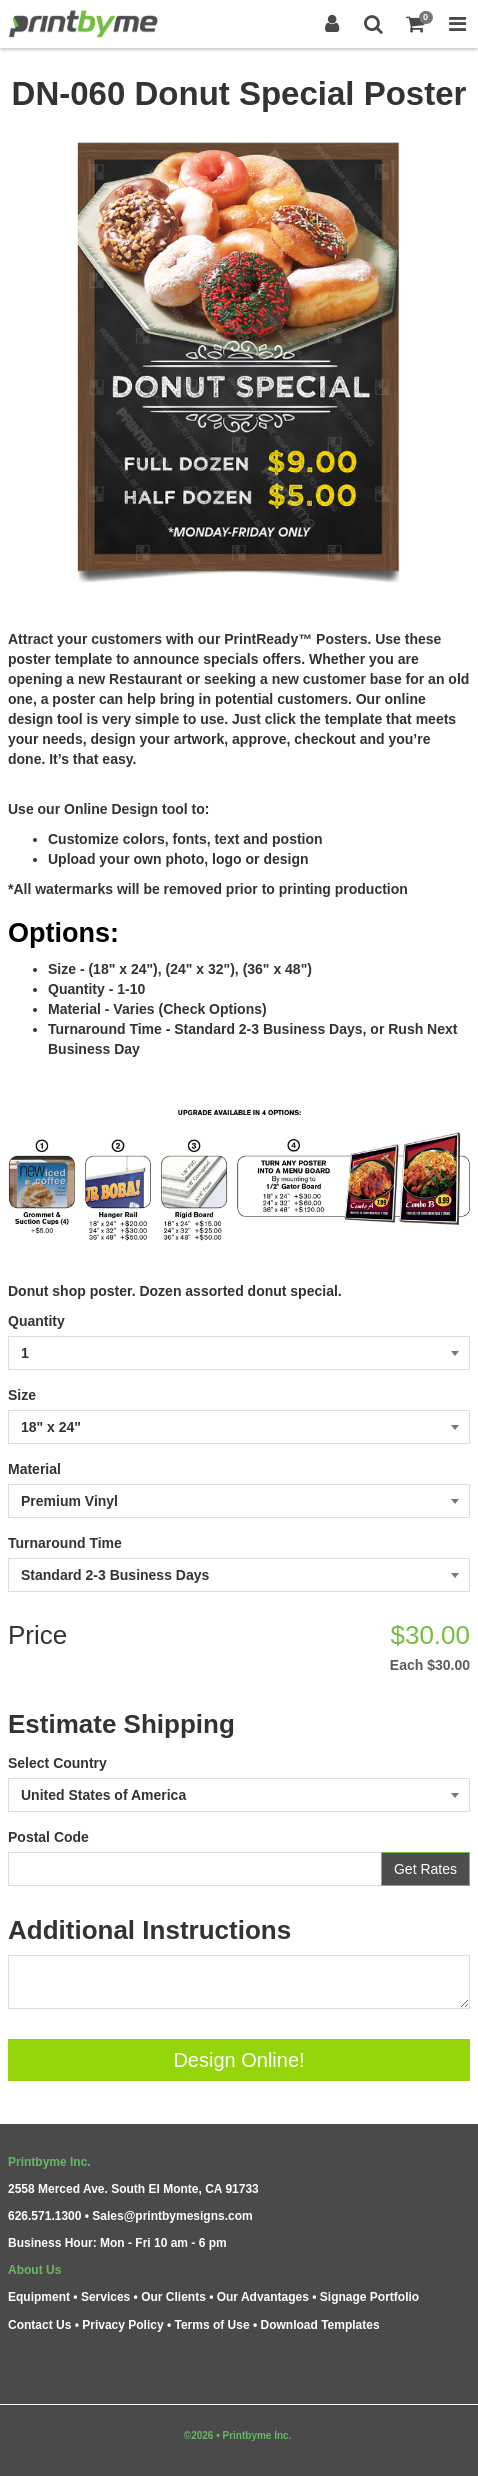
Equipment (39, 2297)
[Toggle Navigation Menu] (457, 24)
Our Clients (173, 2297)
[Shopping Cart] (416, 24)
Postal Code (48, 1837)
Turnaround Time (65, 1543)
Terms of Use (211, 2325)
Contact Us (39, 2325)
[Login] (332, 24)
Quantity (36, 1321)
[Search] (374, 24)
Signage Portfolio (369, 2297)
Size (22, 1395)
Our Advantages (263, 2297)
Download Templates (320, 2325)
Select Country (57, 1763)
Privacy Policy (122, 2325)
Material (34, 1469)
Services (105, 2297)
